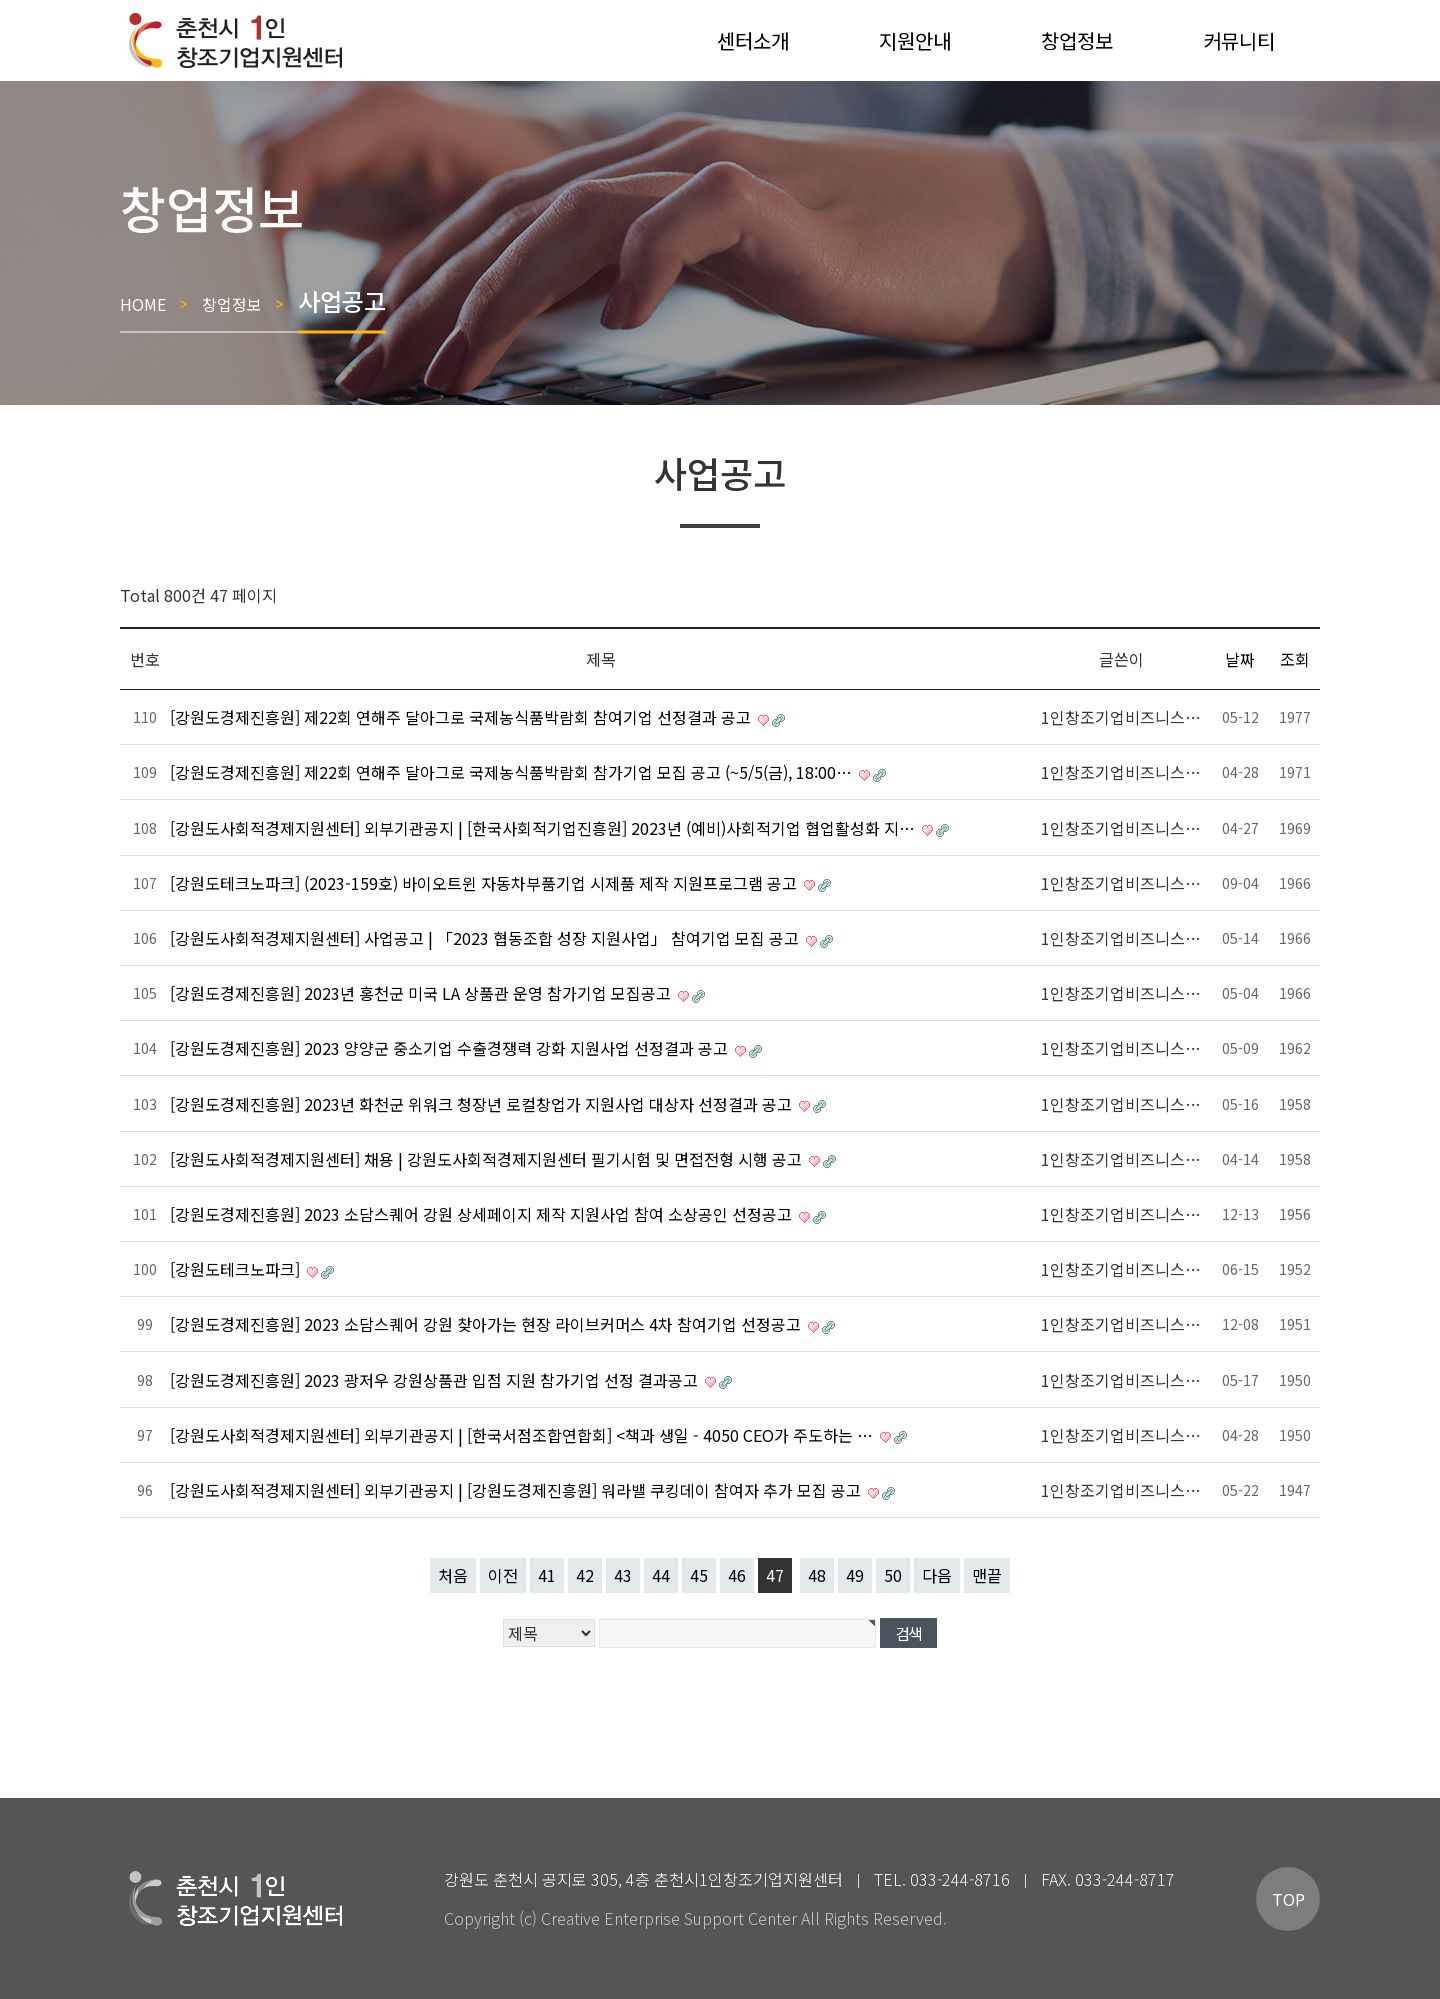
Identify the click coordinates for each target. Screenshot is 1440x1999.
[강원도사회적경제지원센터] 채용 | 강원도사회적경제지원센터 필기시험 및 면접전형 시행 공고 (488, 1159)
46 (737, 1575)
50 (893, 1575)
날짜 (1240, 659)
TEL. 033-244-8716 (942, 1879)
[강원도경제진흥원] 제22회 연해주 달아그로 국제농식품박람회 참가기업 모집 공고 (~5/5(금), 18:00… (513, 772)
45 (699, 1575)
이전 (503, 1575)
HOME (143, 303)
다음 (937, 1575)
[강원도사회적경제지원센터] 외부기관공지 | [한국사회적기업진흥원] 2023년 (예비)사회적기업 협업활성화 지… (544, 828)
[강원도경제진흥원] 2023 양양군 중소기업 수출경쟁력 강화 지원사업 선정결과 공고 (451, 1048)
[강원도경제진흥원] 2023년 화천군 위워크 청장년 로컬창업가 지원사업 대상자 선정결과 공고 (483, 1104)
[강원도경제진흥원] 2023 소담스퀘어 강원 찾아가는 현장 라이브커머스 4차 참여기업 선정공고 (487, 1324)
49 (855, 1575)
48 (817, 1575)
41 (547, 1575)
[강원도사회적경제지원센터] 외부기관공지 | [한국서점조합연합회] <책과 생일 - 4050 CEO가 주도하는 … (523, 1435)
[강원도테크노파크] (237, 1269)
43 (623, 1575)
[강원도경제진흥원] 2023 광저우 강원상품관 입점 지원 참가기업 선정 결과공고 (436, 1380)
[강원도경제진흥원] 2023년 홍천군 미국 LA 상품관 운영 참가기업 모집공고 (422, 993)
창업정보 (232, 303)
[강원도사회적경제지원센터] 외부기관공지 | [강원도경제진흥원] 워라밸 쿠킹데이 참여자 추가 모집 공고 (517, 1490)
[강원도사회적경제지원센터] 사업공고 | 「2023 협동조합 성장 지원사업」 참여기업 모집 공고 (486, 938)
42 (585, 1575)
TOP (1288, 1899)
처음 (453, 1575)
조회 (1295, 659)
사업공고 (342, 299)
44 (661, 1575)
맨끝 (987, 1575)
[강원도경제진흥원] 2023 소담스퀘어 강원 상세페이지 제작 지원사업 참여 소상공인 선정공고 (483, 1214)
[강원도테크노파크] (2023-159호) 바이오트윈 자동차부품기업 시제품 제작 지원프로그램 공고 (485, 883)
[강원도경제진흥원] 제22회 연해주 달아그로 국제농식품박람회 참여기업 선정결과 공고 (462, 717)
